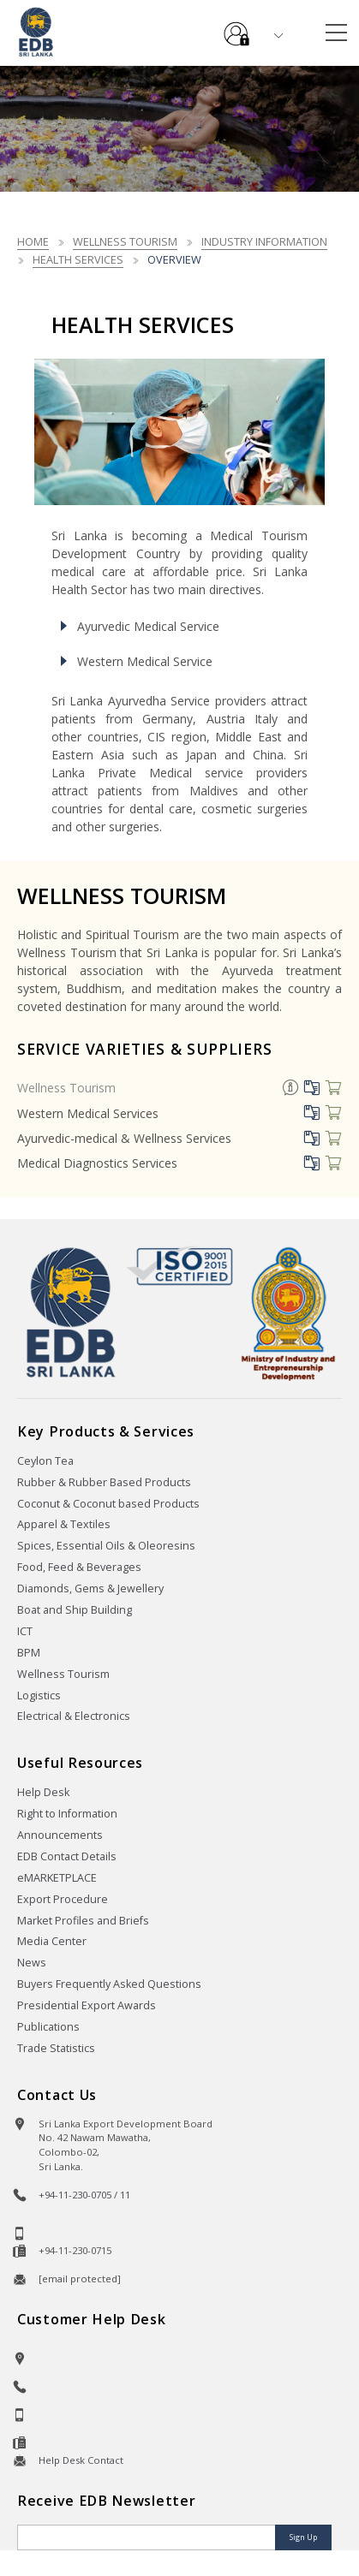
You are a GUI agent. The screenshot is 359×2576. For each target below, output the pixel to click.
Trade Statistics (56, 2048)
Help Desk (43, 1792)
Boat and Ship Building (74, 1610)
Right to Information (67, 1813)
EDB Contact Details (67, 1856)
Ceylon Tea (45, 1461)
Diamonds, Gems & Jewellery (90, 1588)
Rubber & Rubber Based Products (104, 1482)
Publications (48, 2027)
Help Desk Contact (81, 2460)
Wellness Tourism (125, 241)
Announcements (60, 1835)
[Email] (147, 2537)
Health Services (78, 259)
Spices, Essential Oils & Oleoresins (106, 1545)
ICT (25, 1631)
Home (33, 241)
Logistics (39, 1695)
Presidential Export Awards (86, 2005)
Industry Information (264, 241)
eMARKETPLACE (57, 1878)
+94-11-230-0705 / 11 (84, 2194)
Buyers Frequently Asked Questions (109, 1984)
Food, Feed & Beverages (79, 1567)
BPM (28, 1652)
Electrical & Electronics (73, 1716)
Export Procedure (62, 1899)
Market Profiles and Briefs (83, 1920)
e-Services (236, 27)
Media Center (52, 1941)
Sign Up (303, 2537)
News (31, 1962)
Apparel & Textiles (64, 1524)
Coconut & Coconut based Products (108, 1503)
